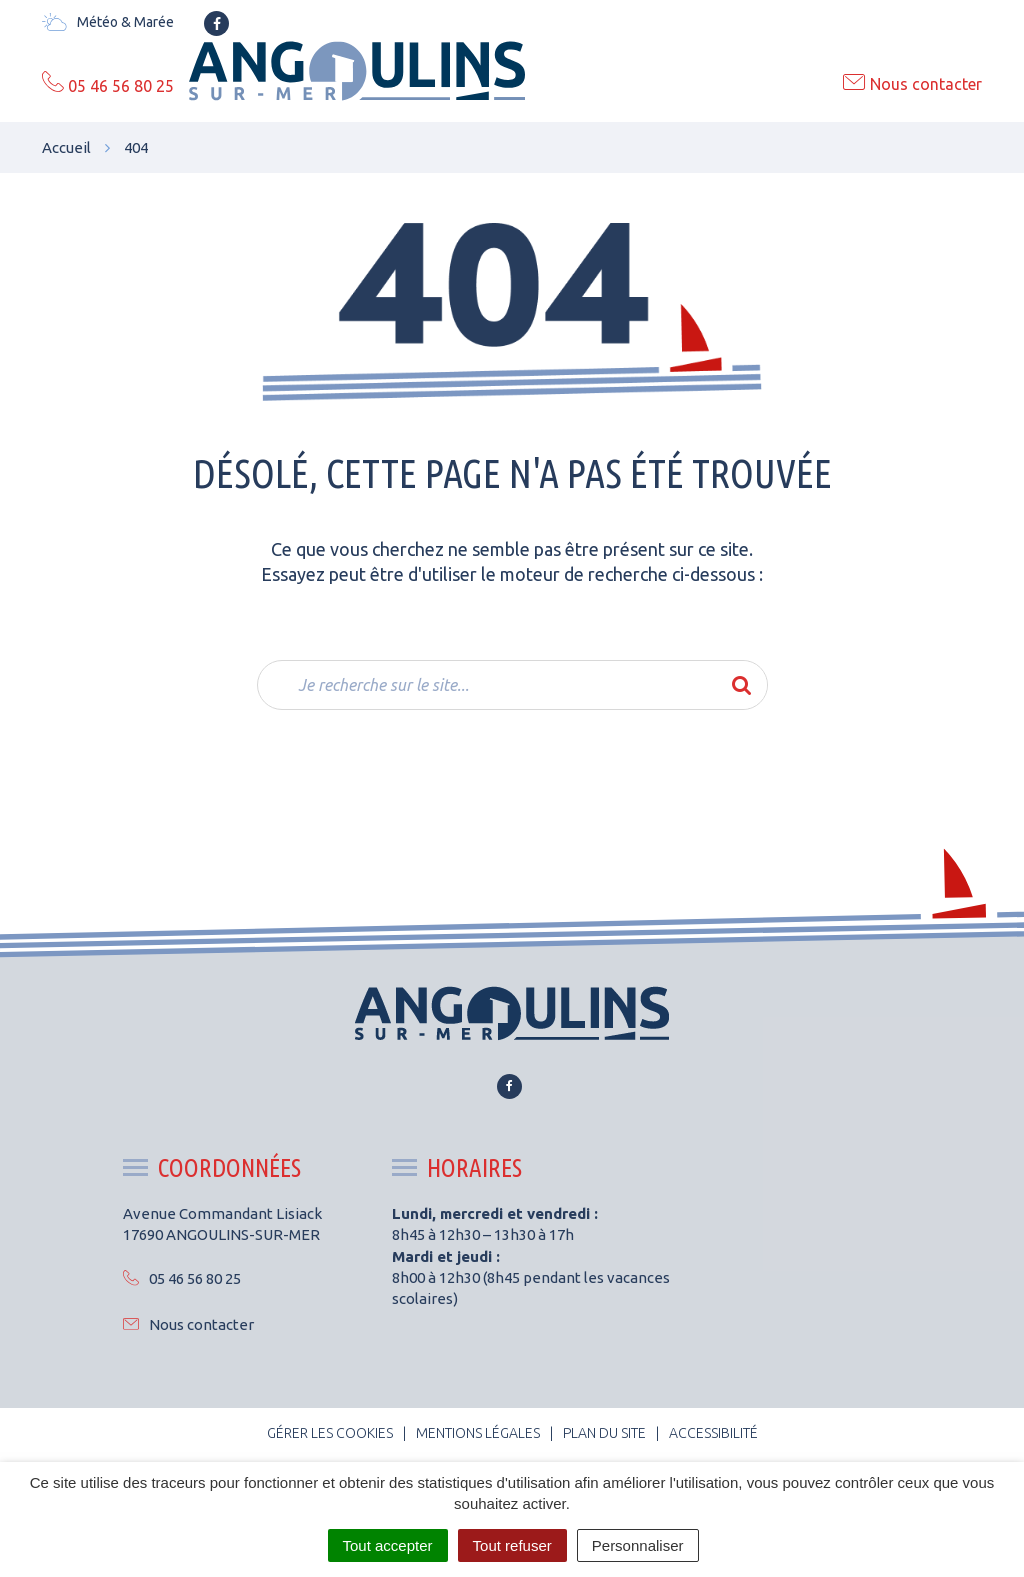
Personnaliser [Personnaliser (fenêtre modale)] (638, 1545)
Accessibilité (713, 1433)
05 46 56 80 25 (182, 1278)
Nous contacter (188, 1324)
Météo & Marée (108, 22)
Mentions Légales (478, 1433)
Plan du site (604, 1433)
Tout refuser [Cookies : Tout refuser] (512, 1545)
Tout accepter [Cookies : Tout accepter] (388, 1545)
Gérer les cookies (330, 1433)
